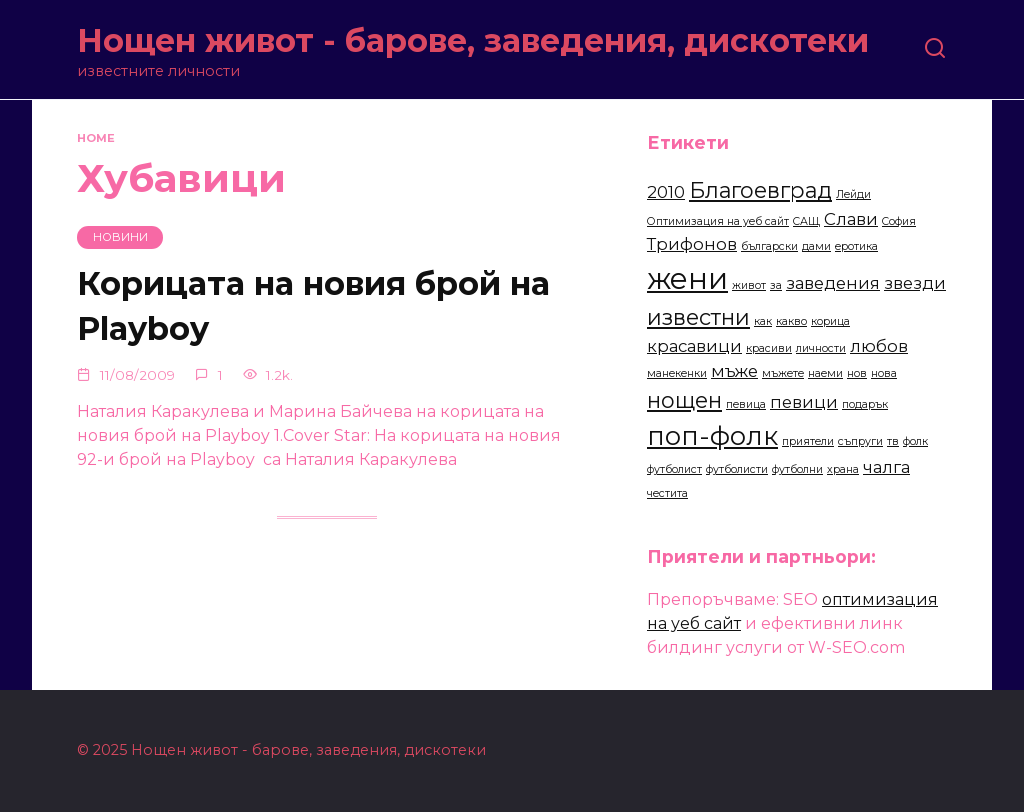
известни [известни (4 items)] (698, 317)
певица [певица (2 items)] (746, 404)
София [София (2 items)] (899, 221)
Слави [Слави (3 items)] (851, 219)
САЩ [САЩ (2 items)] (806, 221)
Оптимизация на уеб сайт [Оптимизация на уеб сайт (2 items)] (718, 221)
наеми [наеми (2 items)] (825, 373)
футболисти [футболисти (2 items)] (737, 469)
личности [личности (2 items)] (821, 348)
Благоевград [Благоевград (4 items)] (760, 190)
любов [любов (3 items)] (879, 346)
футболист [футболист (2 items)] (674, 469)
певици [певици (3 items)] (804, 402)
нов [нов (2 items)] (857, 373)
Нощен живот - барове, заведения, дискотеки (473, 40)
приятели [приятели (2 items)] (808, 441)
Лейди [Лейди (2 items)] (853, 194)
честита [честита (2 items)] (667, 493)
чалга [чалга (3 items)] (886, 467)
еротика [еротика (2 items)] (856, 246)
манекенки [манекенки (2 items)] (677, 373)
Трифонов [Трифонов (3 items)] (692, 244)
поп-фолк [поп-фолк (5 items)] (712, 435)
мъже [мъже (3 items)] (734, 371)
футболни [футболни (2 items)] (797, 469)
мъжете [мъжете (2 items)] (783, 373)
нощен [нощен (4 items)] (684, 400)
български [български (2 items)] (769, 246)
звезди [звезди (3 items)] (915, 283)
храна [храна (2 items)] (843, 469)
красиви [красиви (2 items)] (769, 348)
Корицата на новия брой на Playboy (313, 307)
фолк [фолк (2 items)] (915, 441)
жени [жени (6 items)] (687, 278)
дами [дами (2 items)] (816, 246)
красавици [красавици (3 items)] (694, 346)
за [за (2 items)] (776, 285)
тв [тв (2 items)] (893, 441)
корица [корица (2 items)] (830, 321)
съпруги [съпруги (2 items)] (860, 441)
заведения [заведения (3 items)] (833, 283)
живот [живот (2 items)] (749, 285)
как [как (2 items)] (763, 321)
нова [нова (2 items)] (884, 373)
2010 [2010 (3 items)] (666, 192)
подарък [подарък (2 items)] (865, 404)
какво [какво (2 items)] (791, 321)
